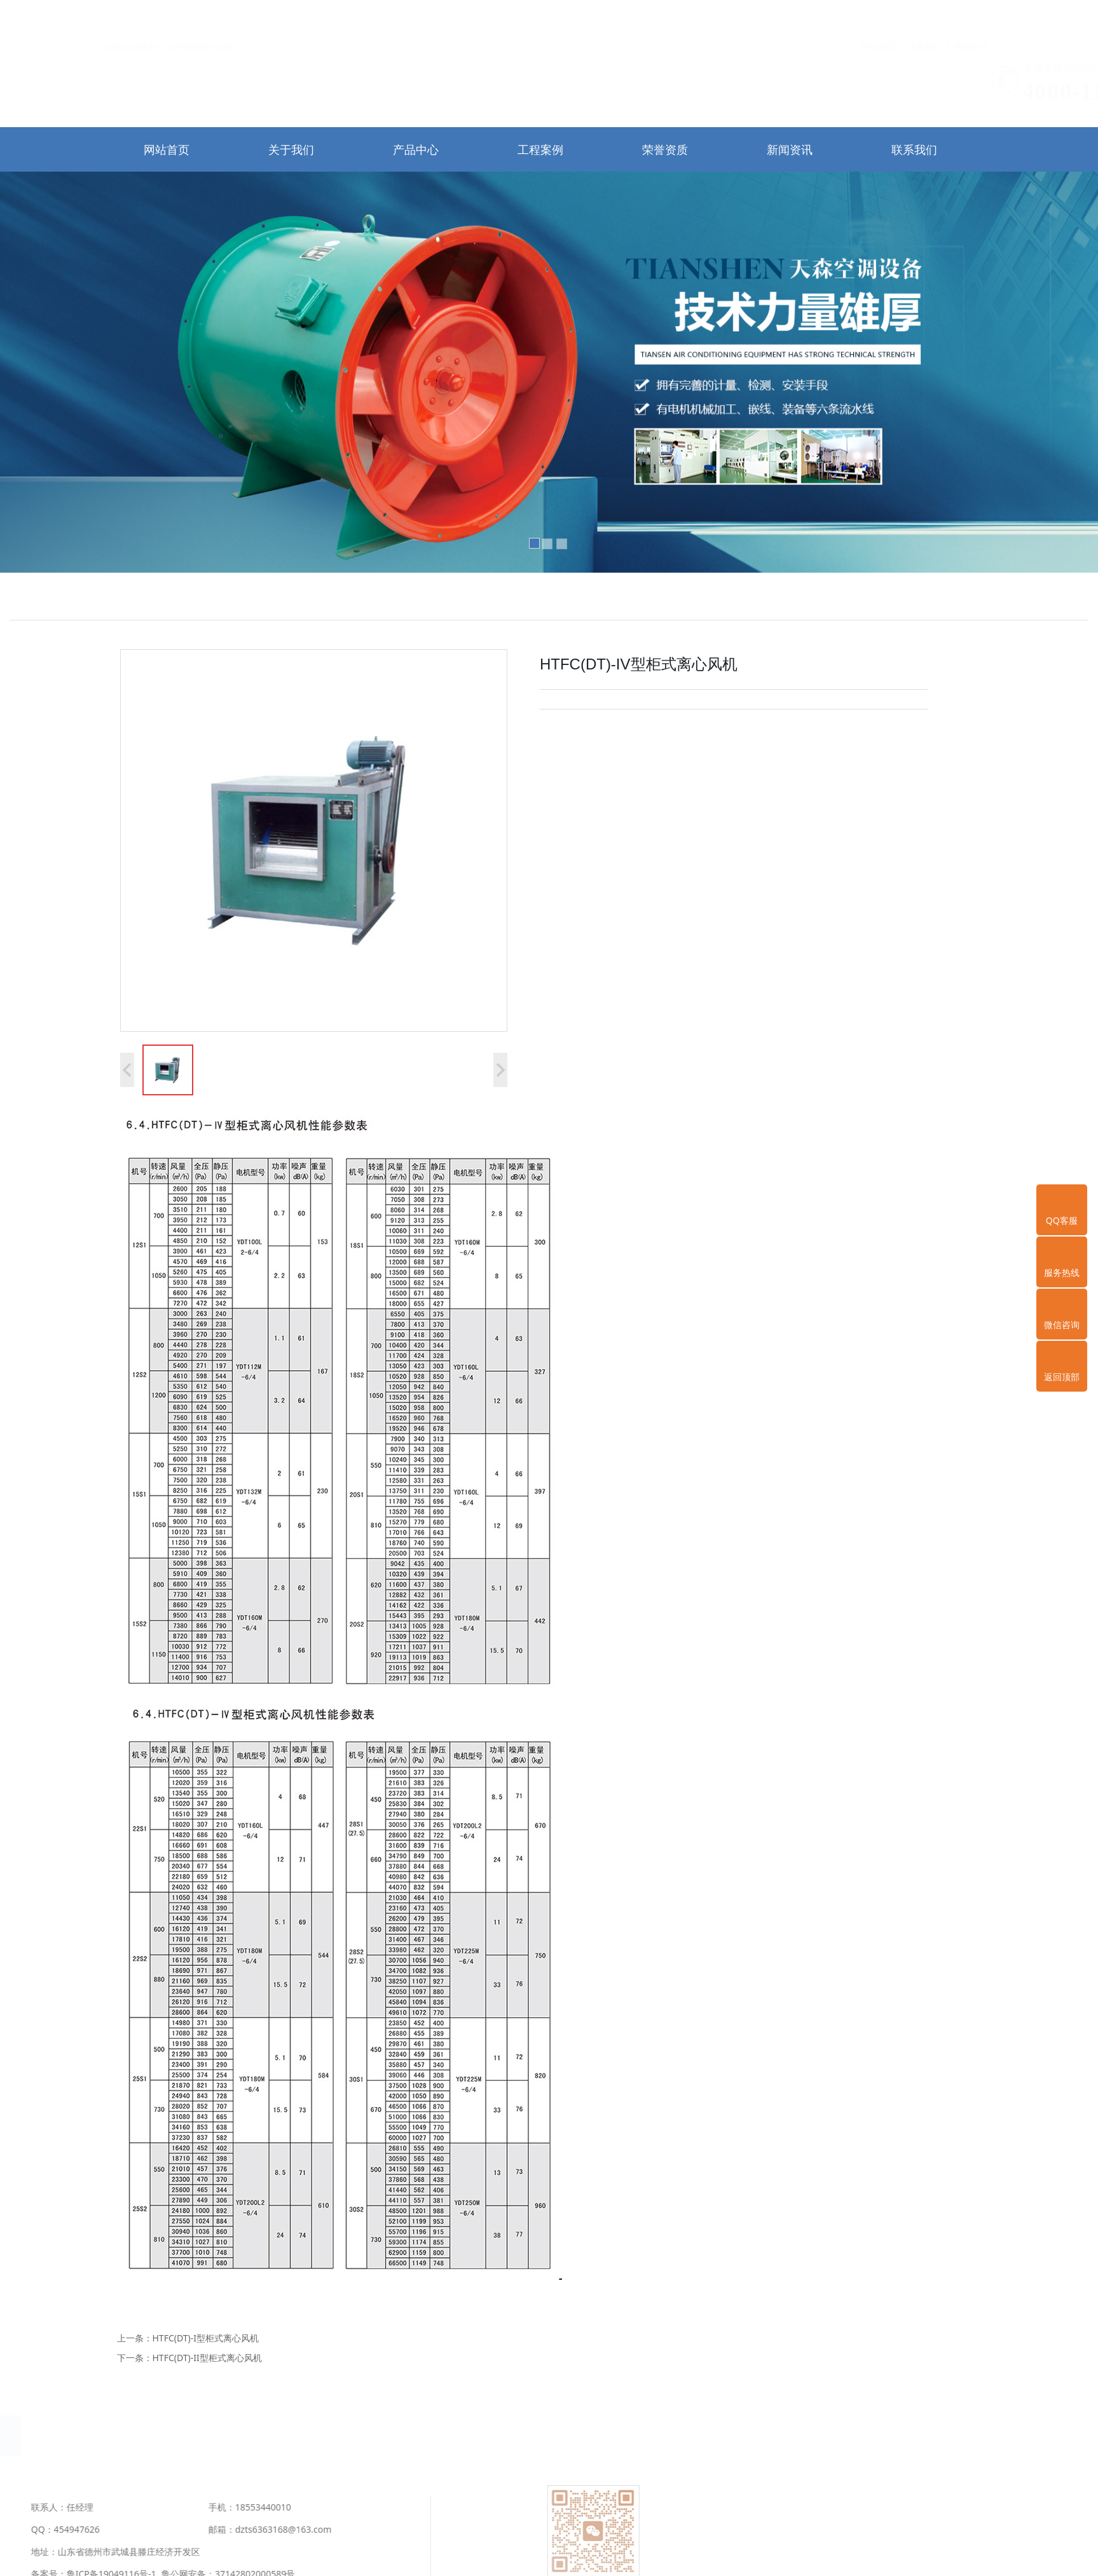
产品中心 (416, 149)
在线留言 (971, 16)
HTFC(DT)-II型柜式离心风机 (207, 2358)
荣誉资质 (665, 149)
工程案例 (540, 149)
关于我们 (291, 149)
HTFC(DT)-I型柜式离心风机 (206, 2338)
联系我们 (925, 16)
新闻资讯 (790, 149)
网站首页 (878, 16)
